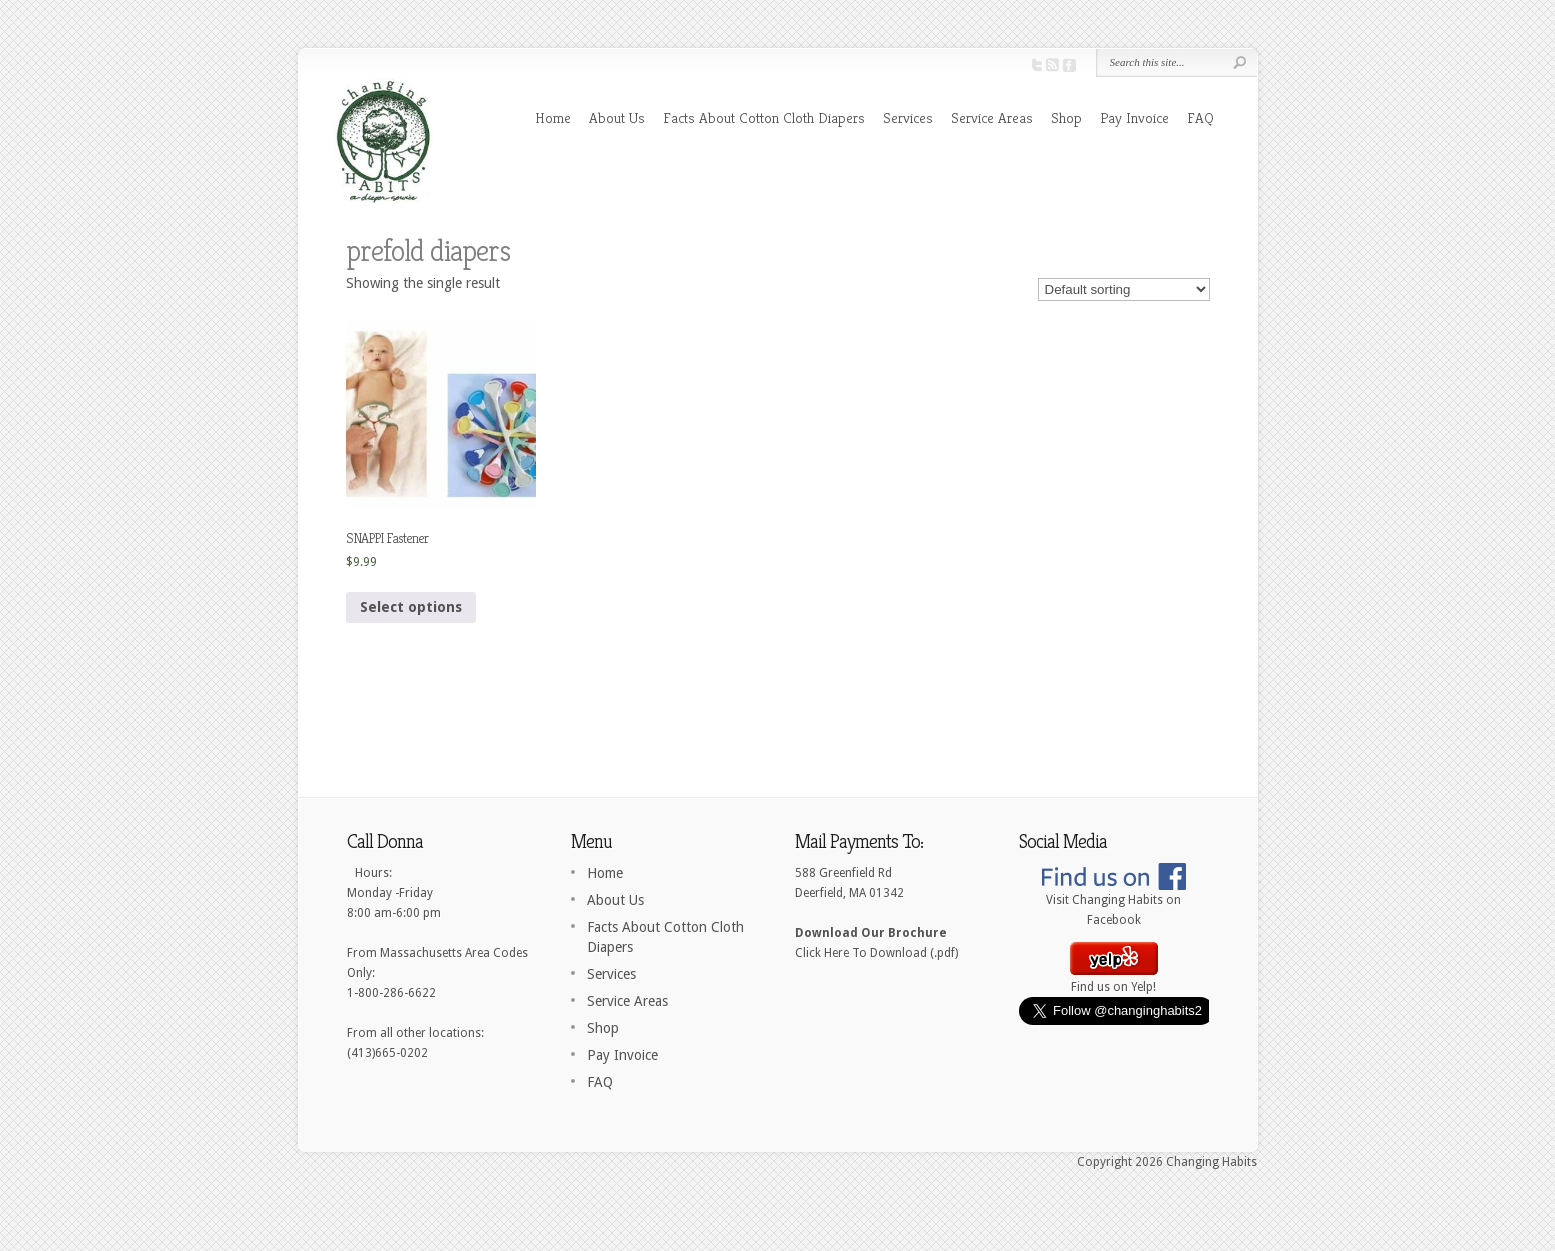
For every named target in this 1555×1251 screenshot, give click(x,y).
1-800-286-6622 (391, 993)
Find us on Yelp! (1114, 980)
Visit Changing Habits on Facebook (1114, 903)
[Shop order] (1124, 289)
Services (908, 117)
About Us (617, 117)
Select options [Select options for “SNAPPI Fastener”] (411, 607)
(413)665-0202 (387, 1053)
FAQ (1200, 117)
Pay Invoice (1134, 117)
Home (553, 117)
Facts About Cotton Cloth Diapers (764, 117)
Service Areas (992, 117)
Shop (1066, 117)
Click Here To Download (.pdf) (876, 953)
